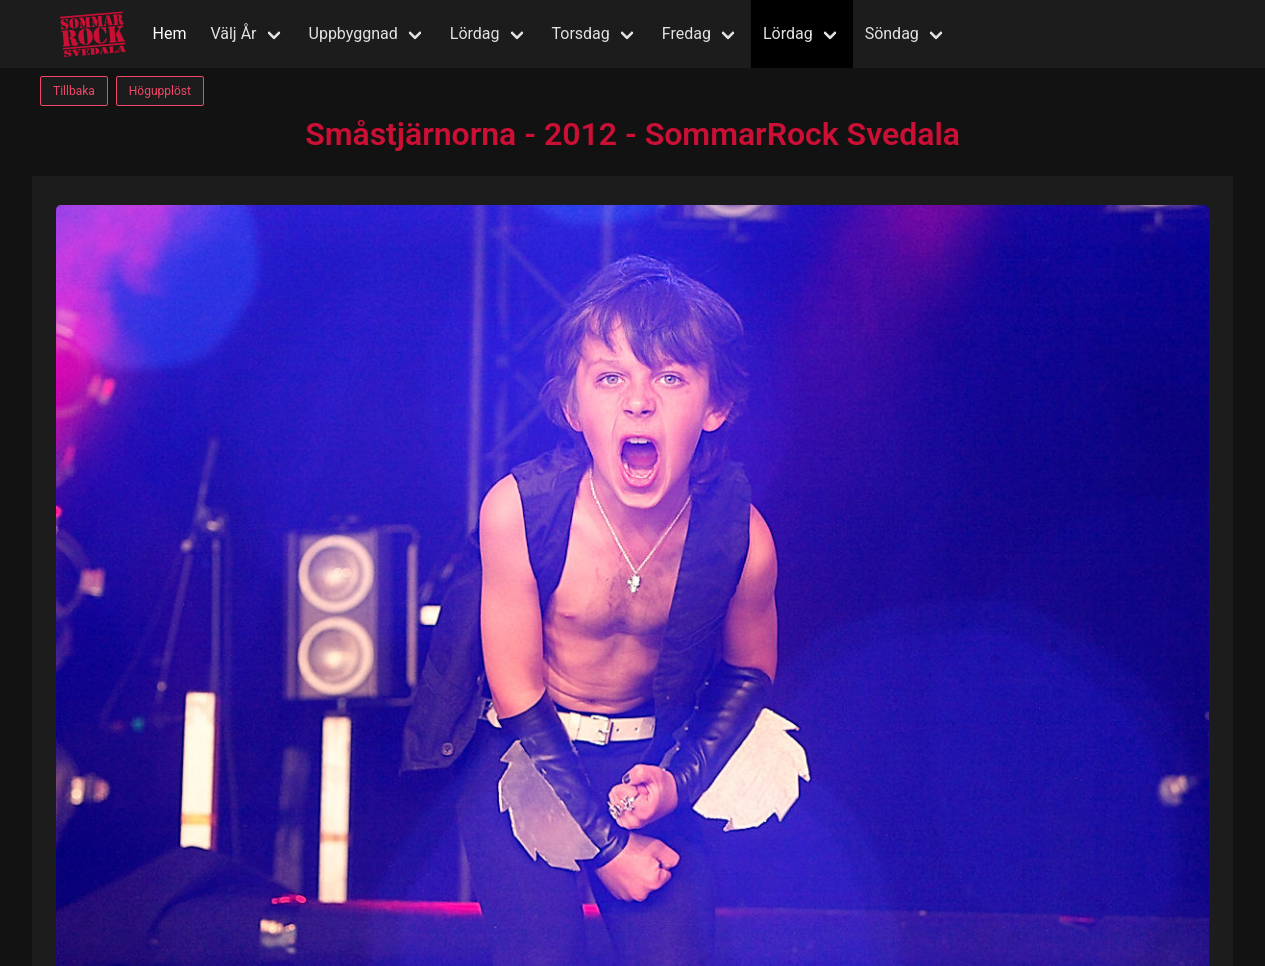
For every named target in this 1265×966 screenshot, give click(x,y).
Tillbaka (74, 91)
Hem (170, 33)
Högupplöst (160, 91)
